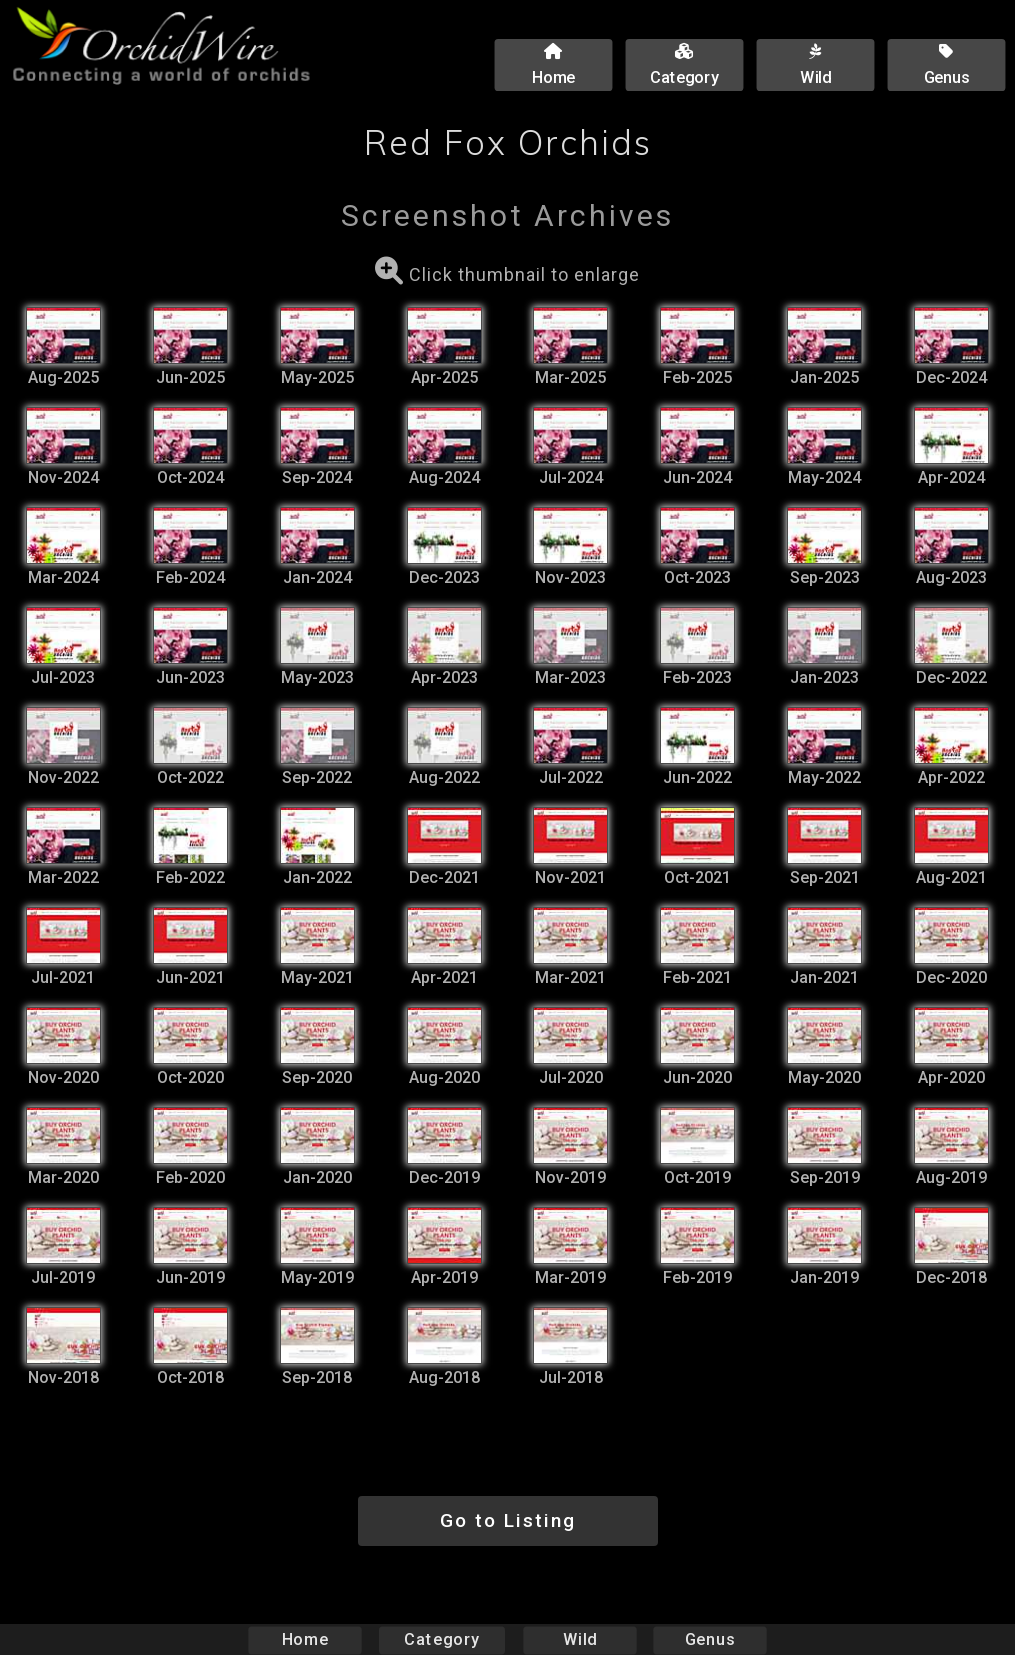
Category (442, 1639)
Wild (580, 1639)
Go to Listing (508, 1520)
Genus (710, 1639)
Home (304, 1639)
